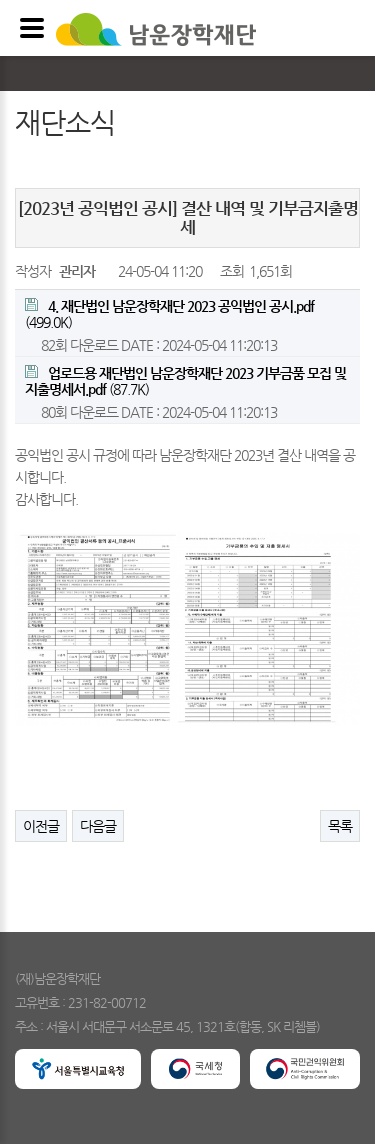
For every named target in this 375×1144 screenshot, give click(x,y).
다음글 (98, 826)
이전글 (41, 826)
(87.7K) (185, 381)
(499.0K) (169, 314)
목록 (340, 826)
